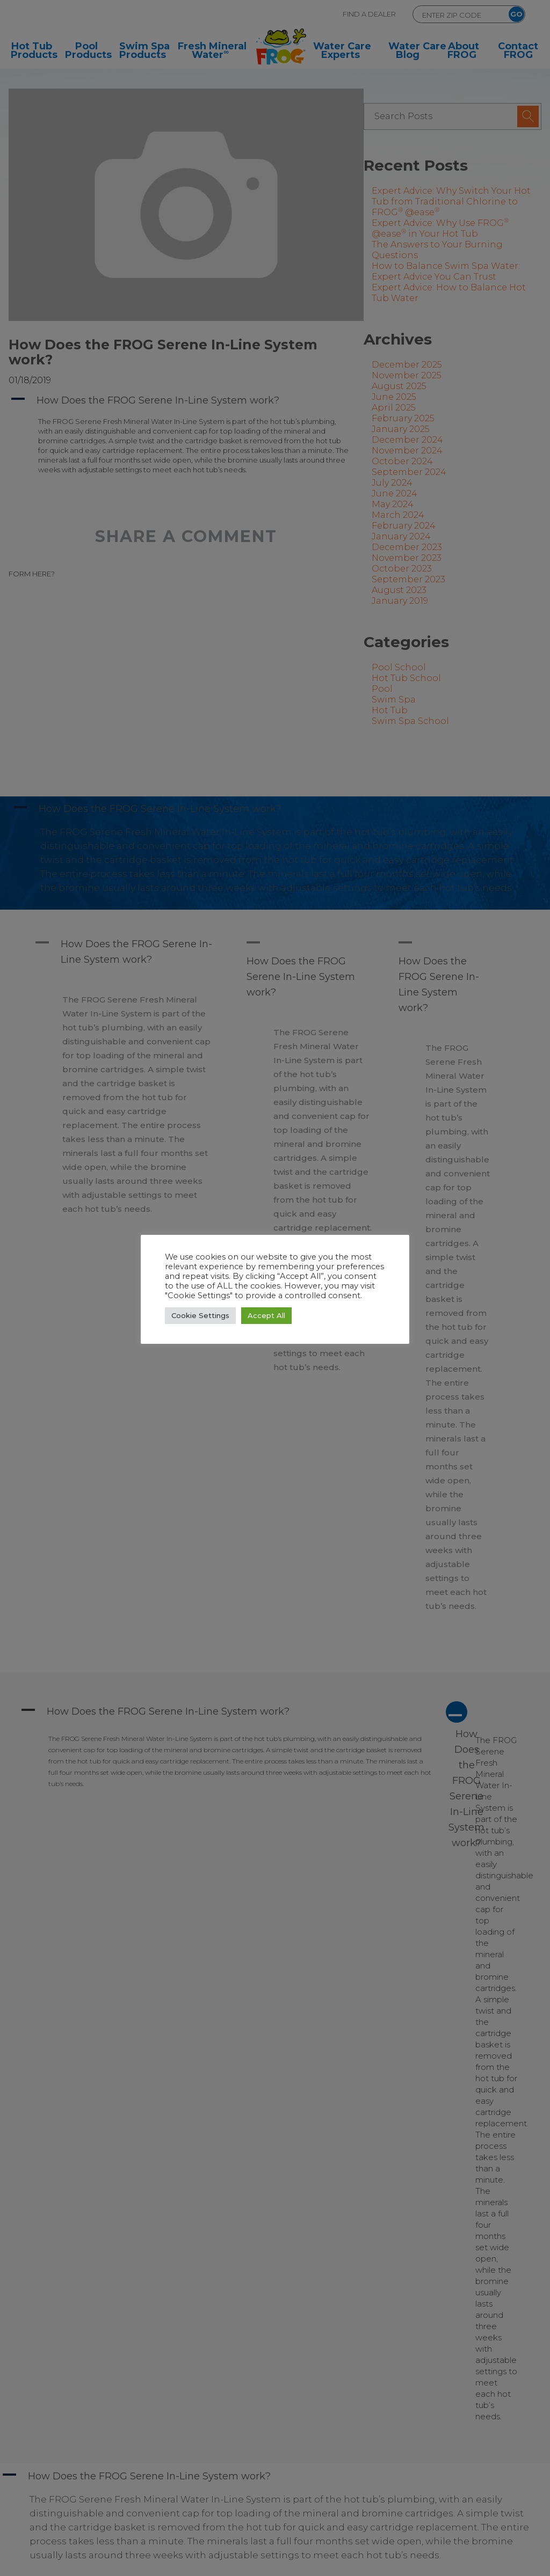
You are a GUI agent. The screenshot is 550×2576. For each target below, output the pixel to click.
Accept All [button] (266, 1315)
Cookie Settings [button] (200, 1315)
